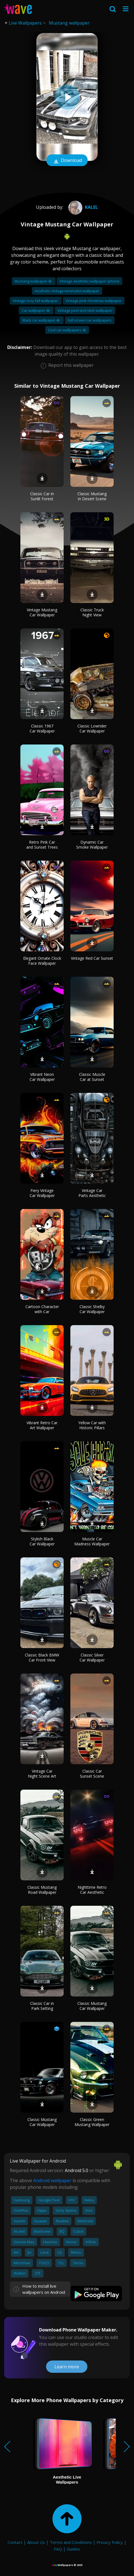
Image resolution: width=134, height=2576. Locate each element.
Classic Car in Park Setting (42, 2006)
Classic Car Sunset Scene (92, 1773)
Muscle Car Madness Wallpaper (92, 1541)
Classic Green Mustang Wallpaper (92, 2122)
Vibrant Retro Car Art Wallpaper (42, 1425)
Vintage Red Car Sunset (92, 958)
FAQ (58, 2549)
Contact (15, 2542)
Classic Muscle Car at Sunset (92, 1077)
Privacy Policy (110, 2542)
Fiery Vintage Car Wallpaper (42, 1193)
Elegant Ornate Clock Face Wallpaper (42, 961)
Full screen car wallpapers (90, 320)
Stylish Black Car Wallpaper (42, 1541)
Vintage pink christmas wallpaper (94, 300)
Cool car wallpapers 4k (67, 329)
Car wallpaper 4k (36, 310)
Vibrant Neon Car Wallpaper (42, 1077)
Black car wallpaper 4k (41, 320)
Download (67, 160)
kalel (82, 207)
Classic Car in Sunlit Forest (42, 496)
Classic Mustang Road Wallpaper (42, 1890)
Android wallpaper (52, 2180)
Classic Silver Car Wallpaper (92, 1657)
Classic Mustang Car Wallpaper (92, 2006)
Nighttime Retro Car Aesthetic (92, 1890)
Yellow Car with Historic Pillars (92, 1425)
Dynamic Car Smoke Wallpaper (92, 844)
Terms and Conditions (71, 2542)
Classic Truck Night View (92, 612)
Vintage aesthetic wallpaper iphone (89, 281)
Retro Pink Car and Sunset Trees (42, 844)
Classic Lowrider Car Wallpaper (92, 728)
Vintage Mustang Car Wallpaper (42, 612)
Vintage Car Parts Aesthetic (92, 1193)
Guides (73, 2549)
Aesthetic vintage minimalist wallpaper (67, 290)
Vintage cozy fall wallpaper (36, 300)
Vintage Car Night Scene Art (42, 1773)
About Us (36, 2542)
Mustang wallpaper (69, 23)
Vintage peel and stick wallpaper (85, 310)
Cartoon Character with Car (42, 1309)
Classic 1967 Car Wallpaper (42, 728)
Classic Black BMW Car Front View (42, 1657)
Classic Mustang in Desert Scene (92, 496)
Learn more (66, 2367)
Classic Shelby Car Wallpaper (92, 1309)
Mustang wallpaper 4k (34, 281)
